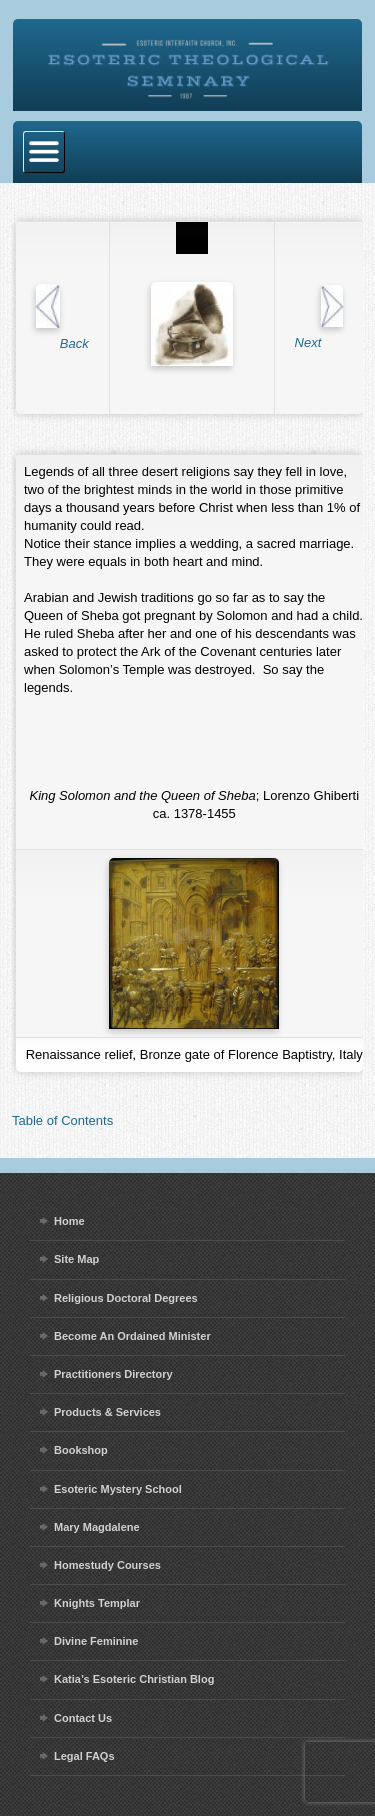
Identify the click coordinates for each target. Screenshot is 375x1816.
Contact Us (83, 1718)
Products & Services (107, 1412)
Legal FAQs (84, 1756)
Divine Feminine (96, 1641)
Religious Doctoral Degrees (126, 1298)
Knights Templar (97, 1603)
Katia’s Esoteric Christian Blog (134, 1679)
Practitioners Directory (113, 1374)
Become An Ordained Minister (132, 1336)
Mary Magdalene (97, 1527)
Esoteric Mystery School (118, 1489)
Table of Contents (62, 1120)
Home (69, 1221)
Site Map (76, 1259)
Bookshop (81, 1450)
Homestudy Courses (107, 1565)
